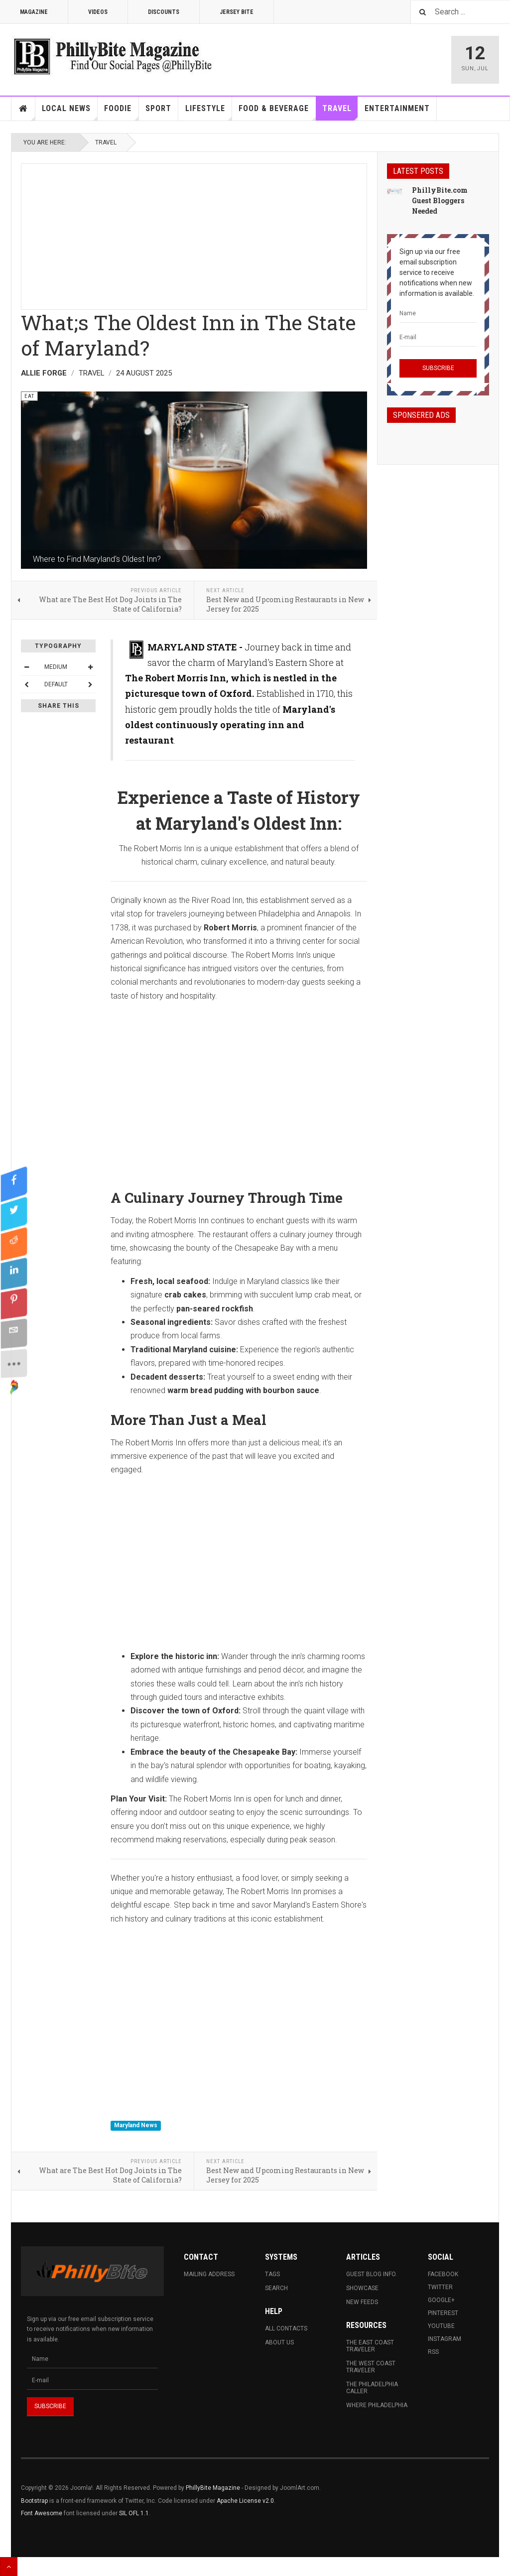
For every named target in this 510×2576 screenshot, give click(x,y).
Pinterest (443, 2313)
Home (23, 109)
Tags (272, 2274)
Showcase (362, 2288)
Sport (158, 108)
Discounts (163, 11)
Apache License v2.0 (245, 2500)
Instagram (444, 2338)
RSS (433, 2351)
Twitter (440, 2287)
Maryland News (135, 2125)
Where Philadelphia (376, 2405)
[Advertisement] (194, 233)
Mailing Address (209, 2274)
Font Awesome (41, 2513)
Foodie (121, 112)
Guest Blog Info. (371, 2274)
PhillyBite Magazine (213, 2487)
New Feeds (362, 2302)
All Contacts (286, 2328)
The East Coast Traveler (370, 2346)
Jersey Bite (237, 11)
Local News (70, 112)
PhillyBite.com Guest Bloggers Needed (440, 200)
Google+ (441, 2300)
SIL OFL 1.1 (134, 2513)
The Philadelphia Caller (372, 2388)
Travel (340, 112)
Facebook (443, 2274)
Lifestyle (208, 112)
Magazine (34, 11)
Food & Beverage (277, 112)
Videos (98, 11)
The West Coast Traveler (370, 2367)
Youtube (441, 2325)
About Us (279, 2342)
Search (276, 2288)
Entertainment (397, 108)
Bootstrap (34, 2500)
